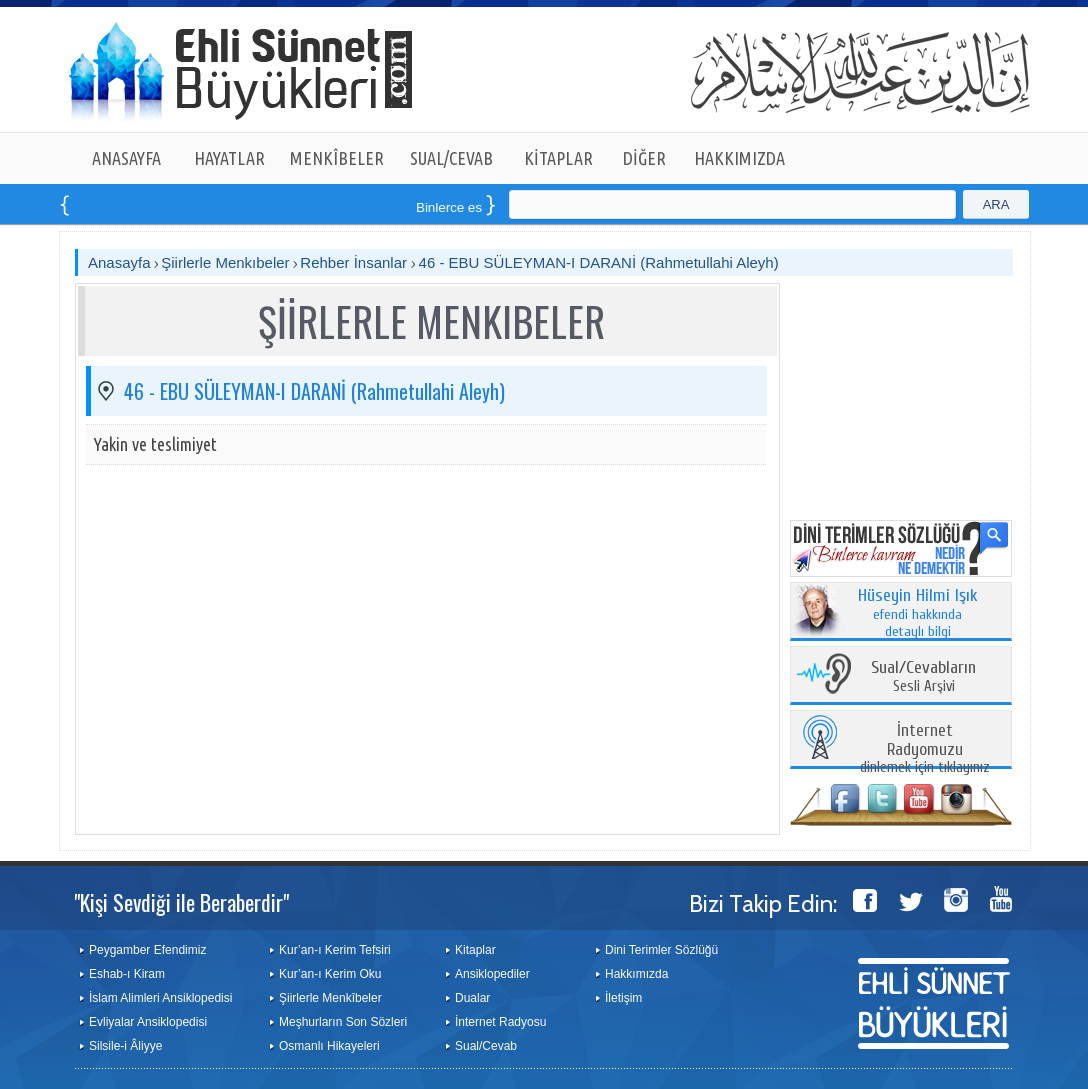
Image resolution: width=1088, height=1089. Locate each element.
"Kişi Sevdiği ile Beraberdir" (181, 902)
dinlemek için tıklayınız (925, 749)
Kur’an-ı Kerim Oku (330, 974)
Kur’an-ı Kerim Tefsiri (335, 950)
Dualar (472, 998)
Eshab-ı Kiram (127, 974)
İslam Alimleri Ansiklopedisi (160, 998)
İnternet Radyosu (500, 1022)
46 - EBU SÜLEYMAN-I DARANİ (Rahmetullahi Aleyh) (599, 262)
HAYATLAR (229, 158)
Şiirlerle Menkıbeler (225, 262)
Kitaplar (475, 950)
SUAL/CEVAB (451, 158)
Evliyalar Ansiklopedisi (148, 1022)
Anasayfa (119, 262)
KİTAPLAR (558, 158)
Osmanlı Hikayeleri (329, 1046)
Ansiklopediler (492, 974)
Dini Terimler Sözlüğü (661, 950)
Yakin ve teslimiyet (155, 444)
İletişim (623, 998)
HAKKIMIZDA (739, 158)
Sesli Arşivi (923, 677)
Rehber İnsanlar (355, 262)
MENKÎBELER (337, 158)
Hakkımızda (636, 974)
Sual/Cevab (486, 1046)
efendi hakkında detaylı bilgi (918, 614)
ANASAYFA (126, 158)
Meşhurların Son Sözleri (343, 1022)
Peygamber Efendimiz (147, 950)
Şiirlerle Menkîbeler (330, 998)
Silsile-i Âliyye (125, 1046)
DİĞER (644, 158)
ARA (996, 204)
